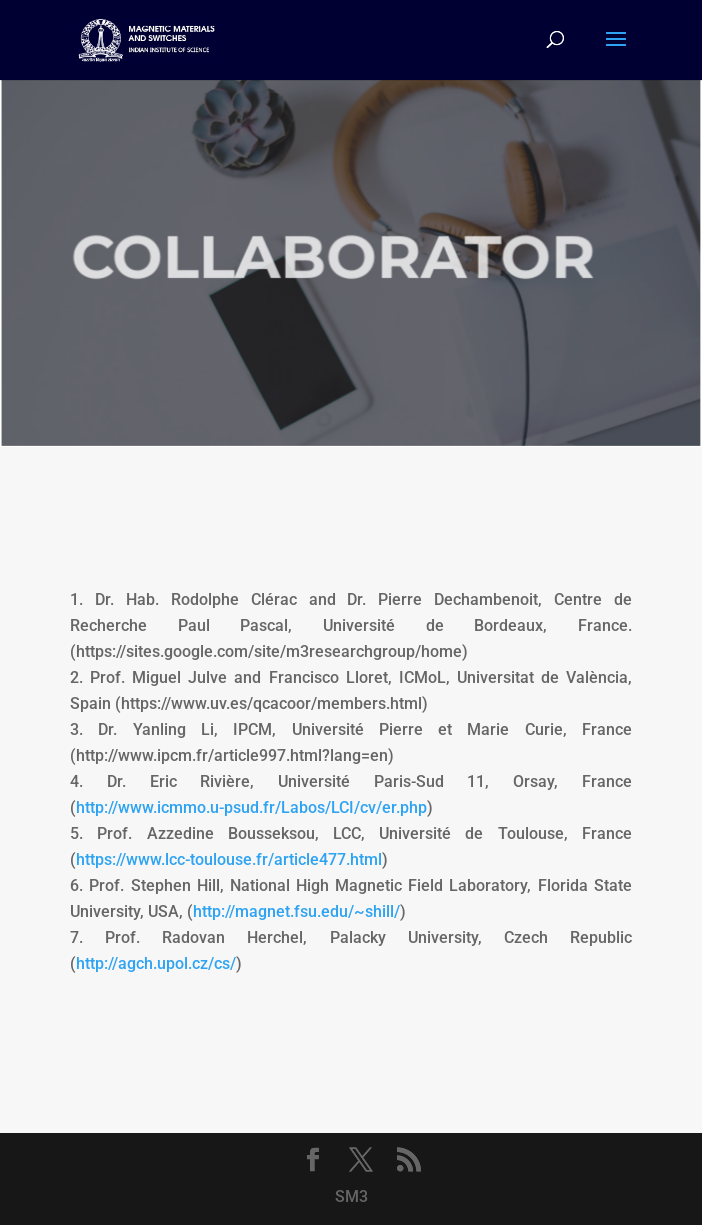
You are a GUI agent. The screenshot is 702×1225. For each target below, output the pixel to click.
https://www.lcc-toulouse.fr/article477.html (229, 859)
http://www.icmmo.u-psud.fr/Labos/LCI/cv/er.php (251, 807)
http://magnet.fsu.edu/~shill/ (296, 911)
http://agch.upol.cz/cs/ (156, 963)
